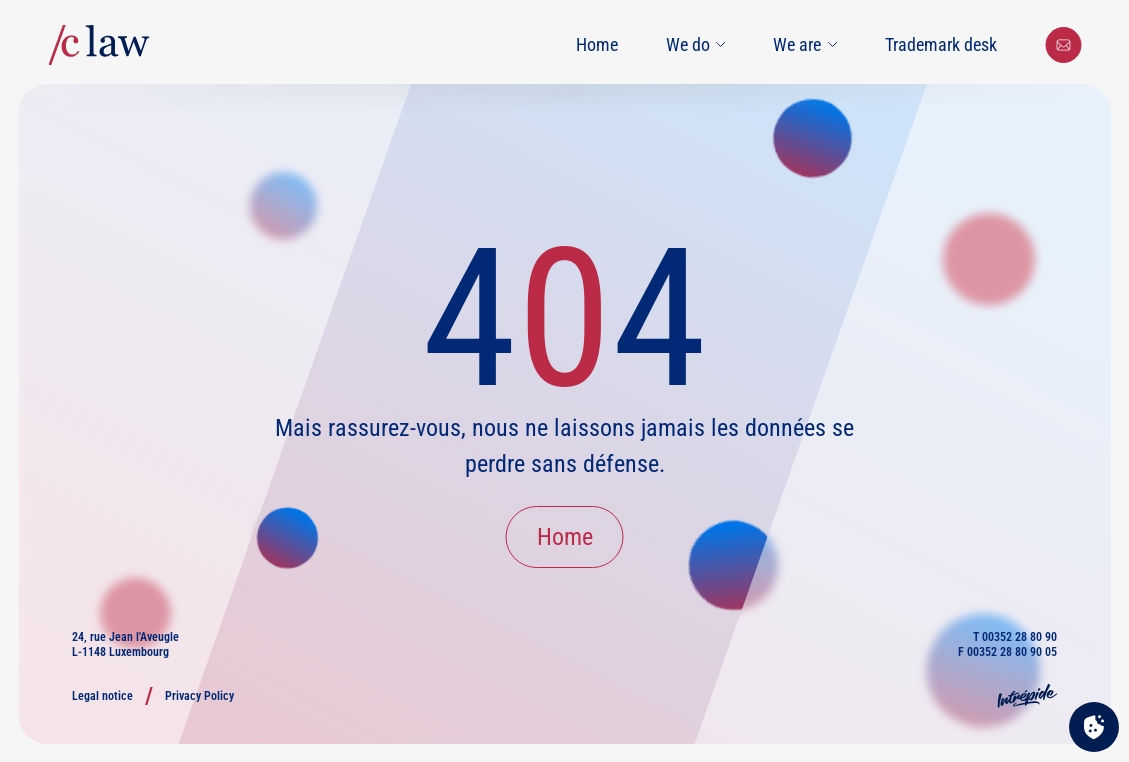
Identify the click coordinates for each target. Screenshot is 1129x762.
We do (696, 44)
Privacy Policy (199, 696)
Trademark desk (941, 44)
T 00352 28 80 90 (1015, 637)
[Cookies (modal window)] (1094, 728)
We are (805, 44)
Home (597, 44)
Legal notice (102, 696)
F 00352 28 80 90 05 (1007, 652)
